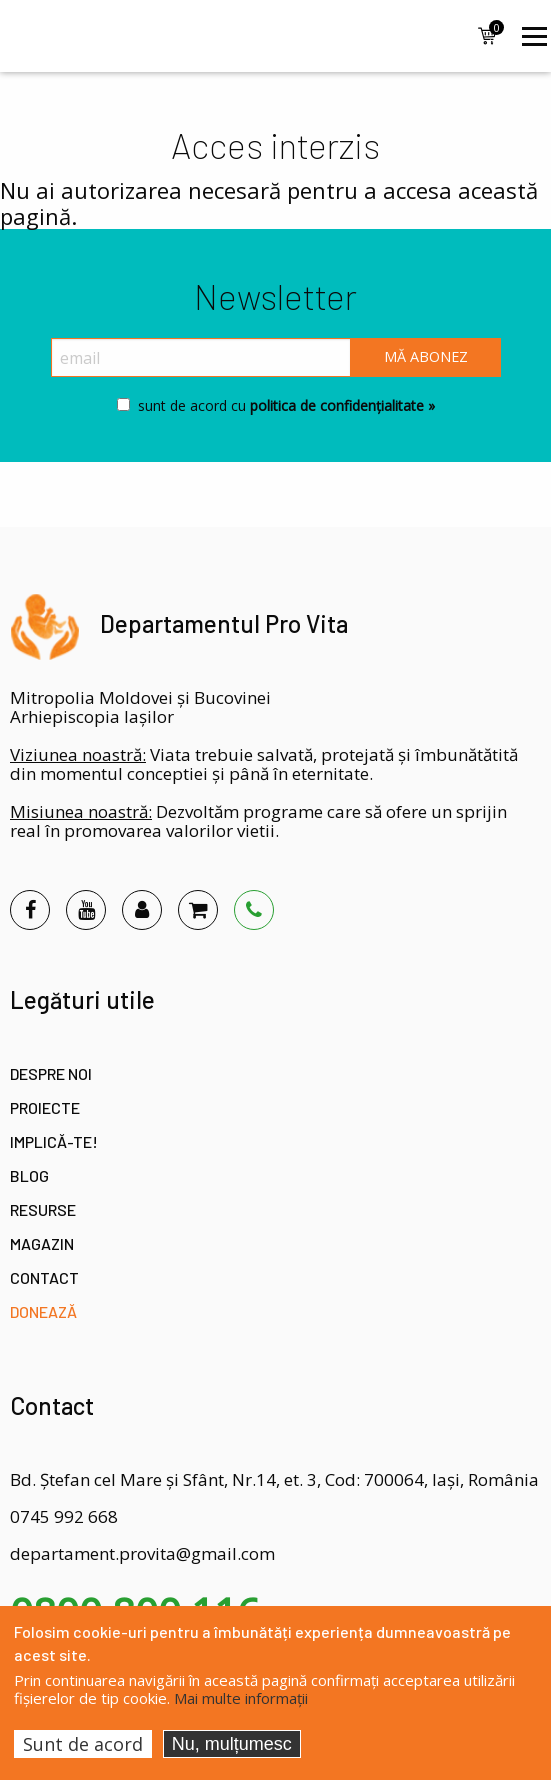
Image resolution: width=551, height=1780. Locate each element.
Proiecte (45, 1107)
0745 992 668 (64, 1516)
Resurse (43, 1209)
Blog (29, 1175)
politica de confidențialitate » (340, 405)
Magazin (42, 1243)
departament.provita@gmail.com (142, 1553)
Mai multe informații (241, 1698)
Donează (43, 1311)
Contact (44, 1277)
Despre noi (51, 1073)
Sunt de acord (83, 1744)
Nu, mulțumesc (232, 1744)
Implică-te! (54, 1141)
